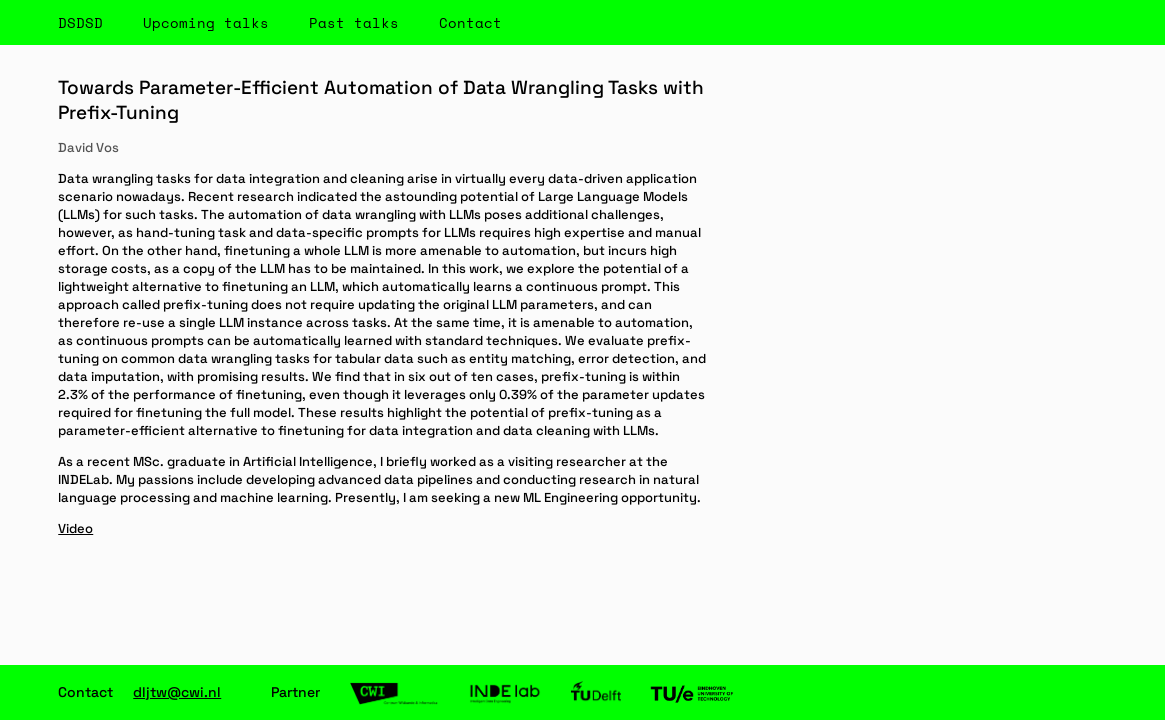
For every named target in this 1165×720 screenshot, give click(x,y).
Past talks (354, 22)
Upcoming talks (206, 22)
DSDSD (80, 22)
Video (75, 528)
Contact (470, 22)
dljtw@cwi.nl (177, 692)
